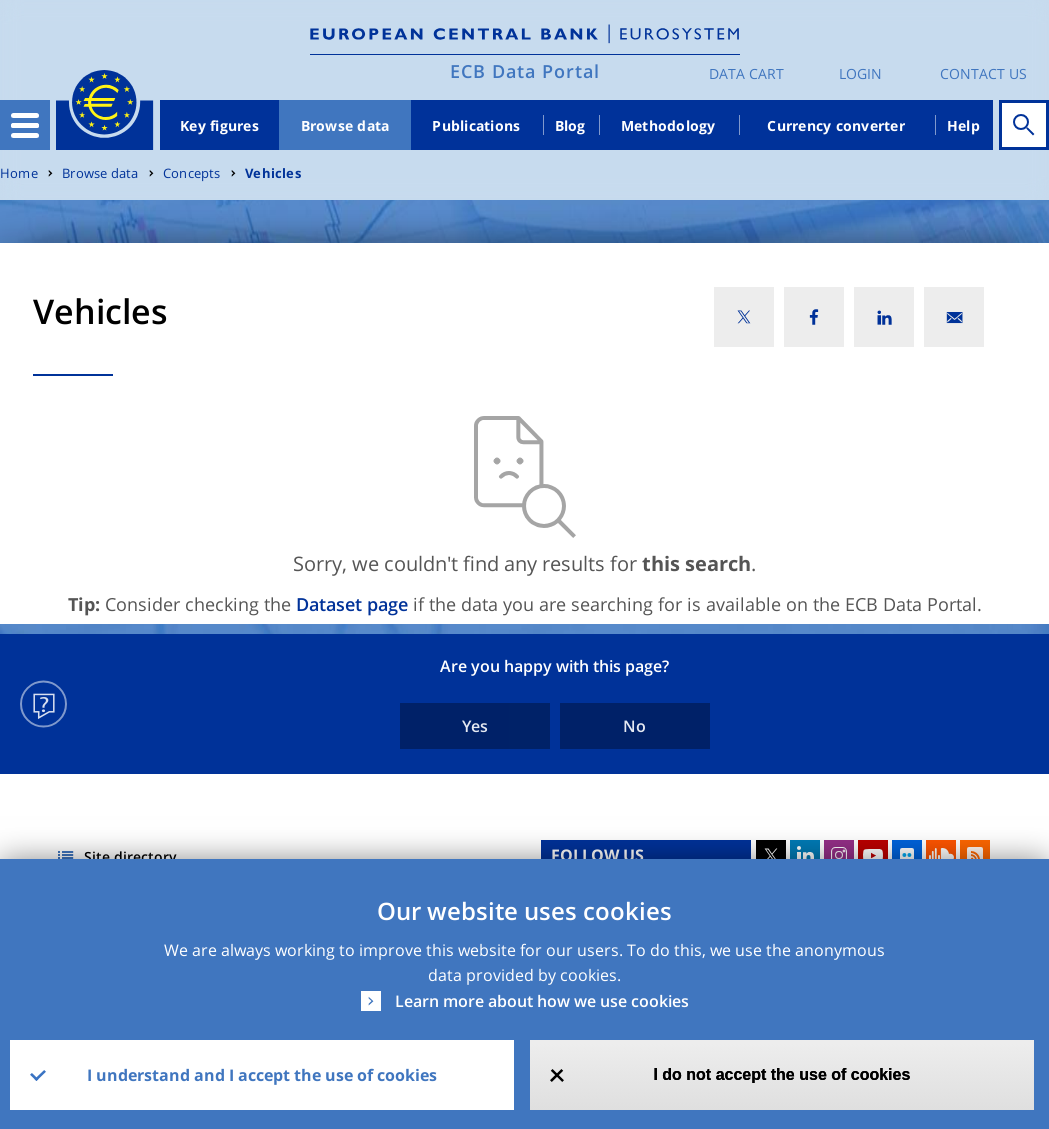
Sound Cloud (941, 855)
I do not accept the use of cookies (781, 1074)
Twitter (771, 855)
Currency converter (836, 125)
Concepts (192, 173)
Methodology (668, 125)
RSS (975, 855)
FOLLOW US (597, 855)
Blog (570, 125)
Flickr (907, 855)
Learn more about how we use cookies (542, 1001)
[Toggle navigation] (25, 125)
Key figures (219, 125)
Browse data (345, 125)
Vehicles (273, 173)
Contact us (983, 73)
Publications (476, 125)
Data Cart (746, 73)
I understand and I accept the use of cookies (262, 1075)
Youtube (873, 855)
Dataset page (352, 604)
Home (19, 173)
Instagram (839, 855)
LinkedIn (805, 855)
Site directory (130, 856)
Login (860, 73)
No (634, 726)
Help (963, 125)
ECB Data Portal (525, 71)
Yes (475, 726)
